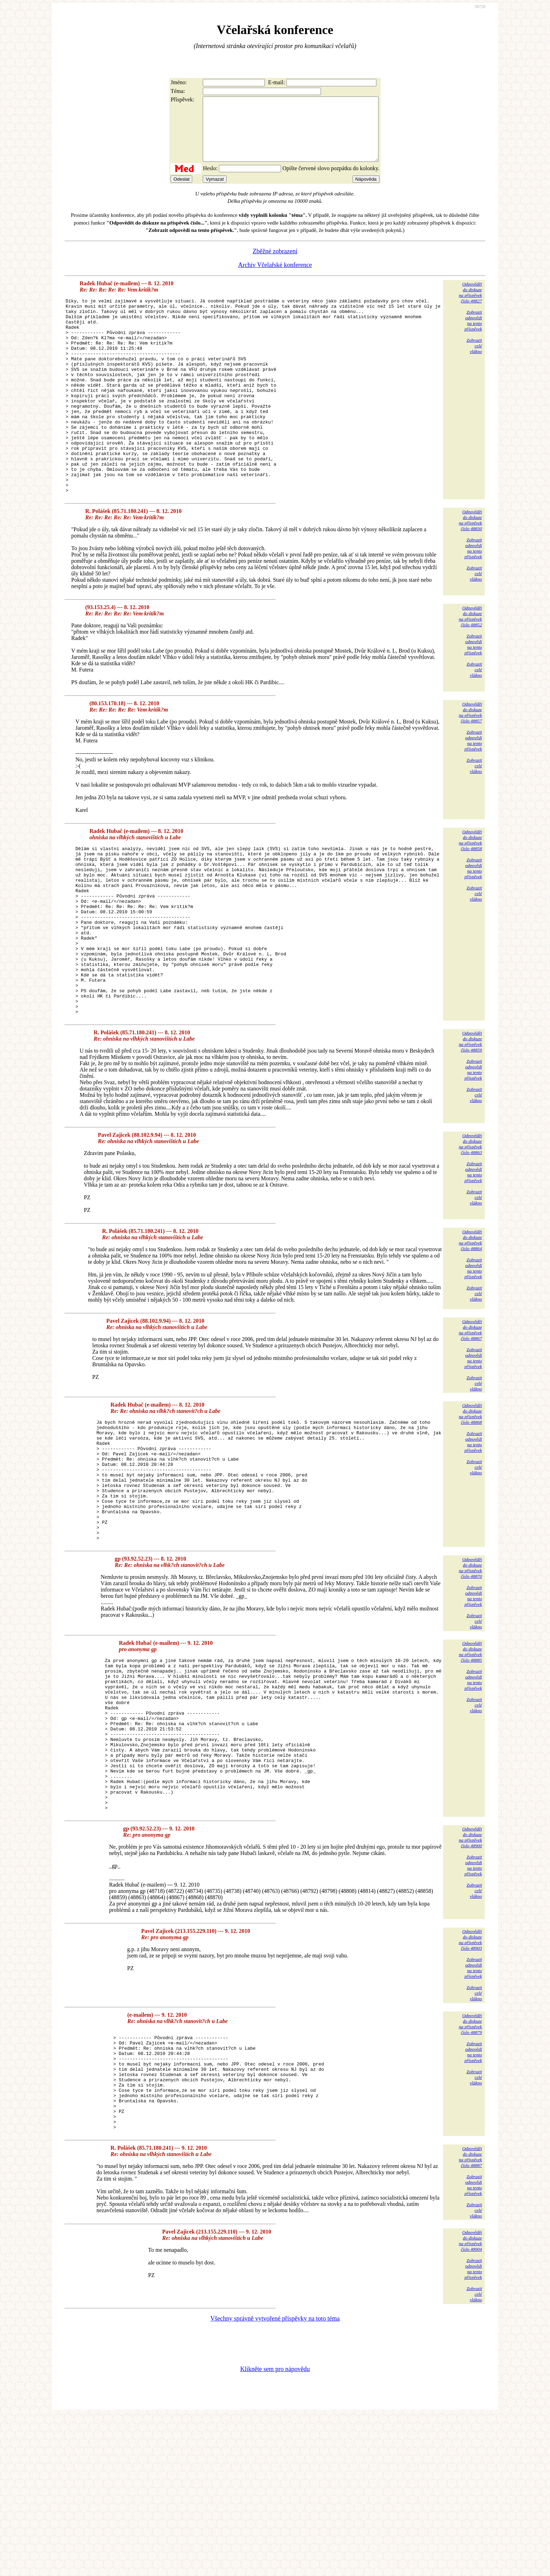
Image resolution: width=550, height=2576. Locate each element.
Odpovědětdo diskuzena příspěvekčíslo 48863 (470, 1229)
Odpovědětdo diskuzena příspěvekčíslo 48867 (470, 1415)
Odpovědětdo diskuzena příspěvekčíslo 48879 (470, 2164)
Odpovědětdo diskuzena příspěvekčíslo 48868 (470, 1499)
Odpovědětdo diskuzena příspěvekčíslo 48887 (470, 2317)
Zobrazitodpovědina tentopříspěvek (473, 333)
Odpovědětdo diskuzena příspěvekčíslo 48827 (470, 305)
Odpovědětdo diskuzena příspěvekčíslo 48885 (470, 1761)
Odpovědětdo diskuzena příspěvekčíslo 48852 (470, 668)
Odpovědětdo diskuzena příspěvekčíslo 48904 (470, 2401)
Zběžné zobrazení (275, 263)
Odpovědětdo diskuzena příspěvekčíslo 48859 (470, 1127)
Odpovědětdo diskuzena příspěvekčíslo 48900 (470, 1977)
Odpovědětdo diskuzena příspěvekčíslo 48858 (470, 892)
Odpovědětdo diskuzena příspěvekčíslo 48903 (470, 2080)
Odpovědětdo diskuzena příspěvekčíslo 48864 (470, 1325)
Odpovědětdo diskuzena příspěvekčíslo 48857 (470, 764)
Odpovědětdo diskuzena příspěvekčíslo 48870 (470, 1677)
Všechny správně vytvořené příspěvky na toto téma (275, 2478)
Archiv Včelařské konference (275, 277)
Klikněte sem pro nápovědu (275, 2528)
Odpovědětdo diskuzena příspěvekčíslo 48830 (470, 572)
